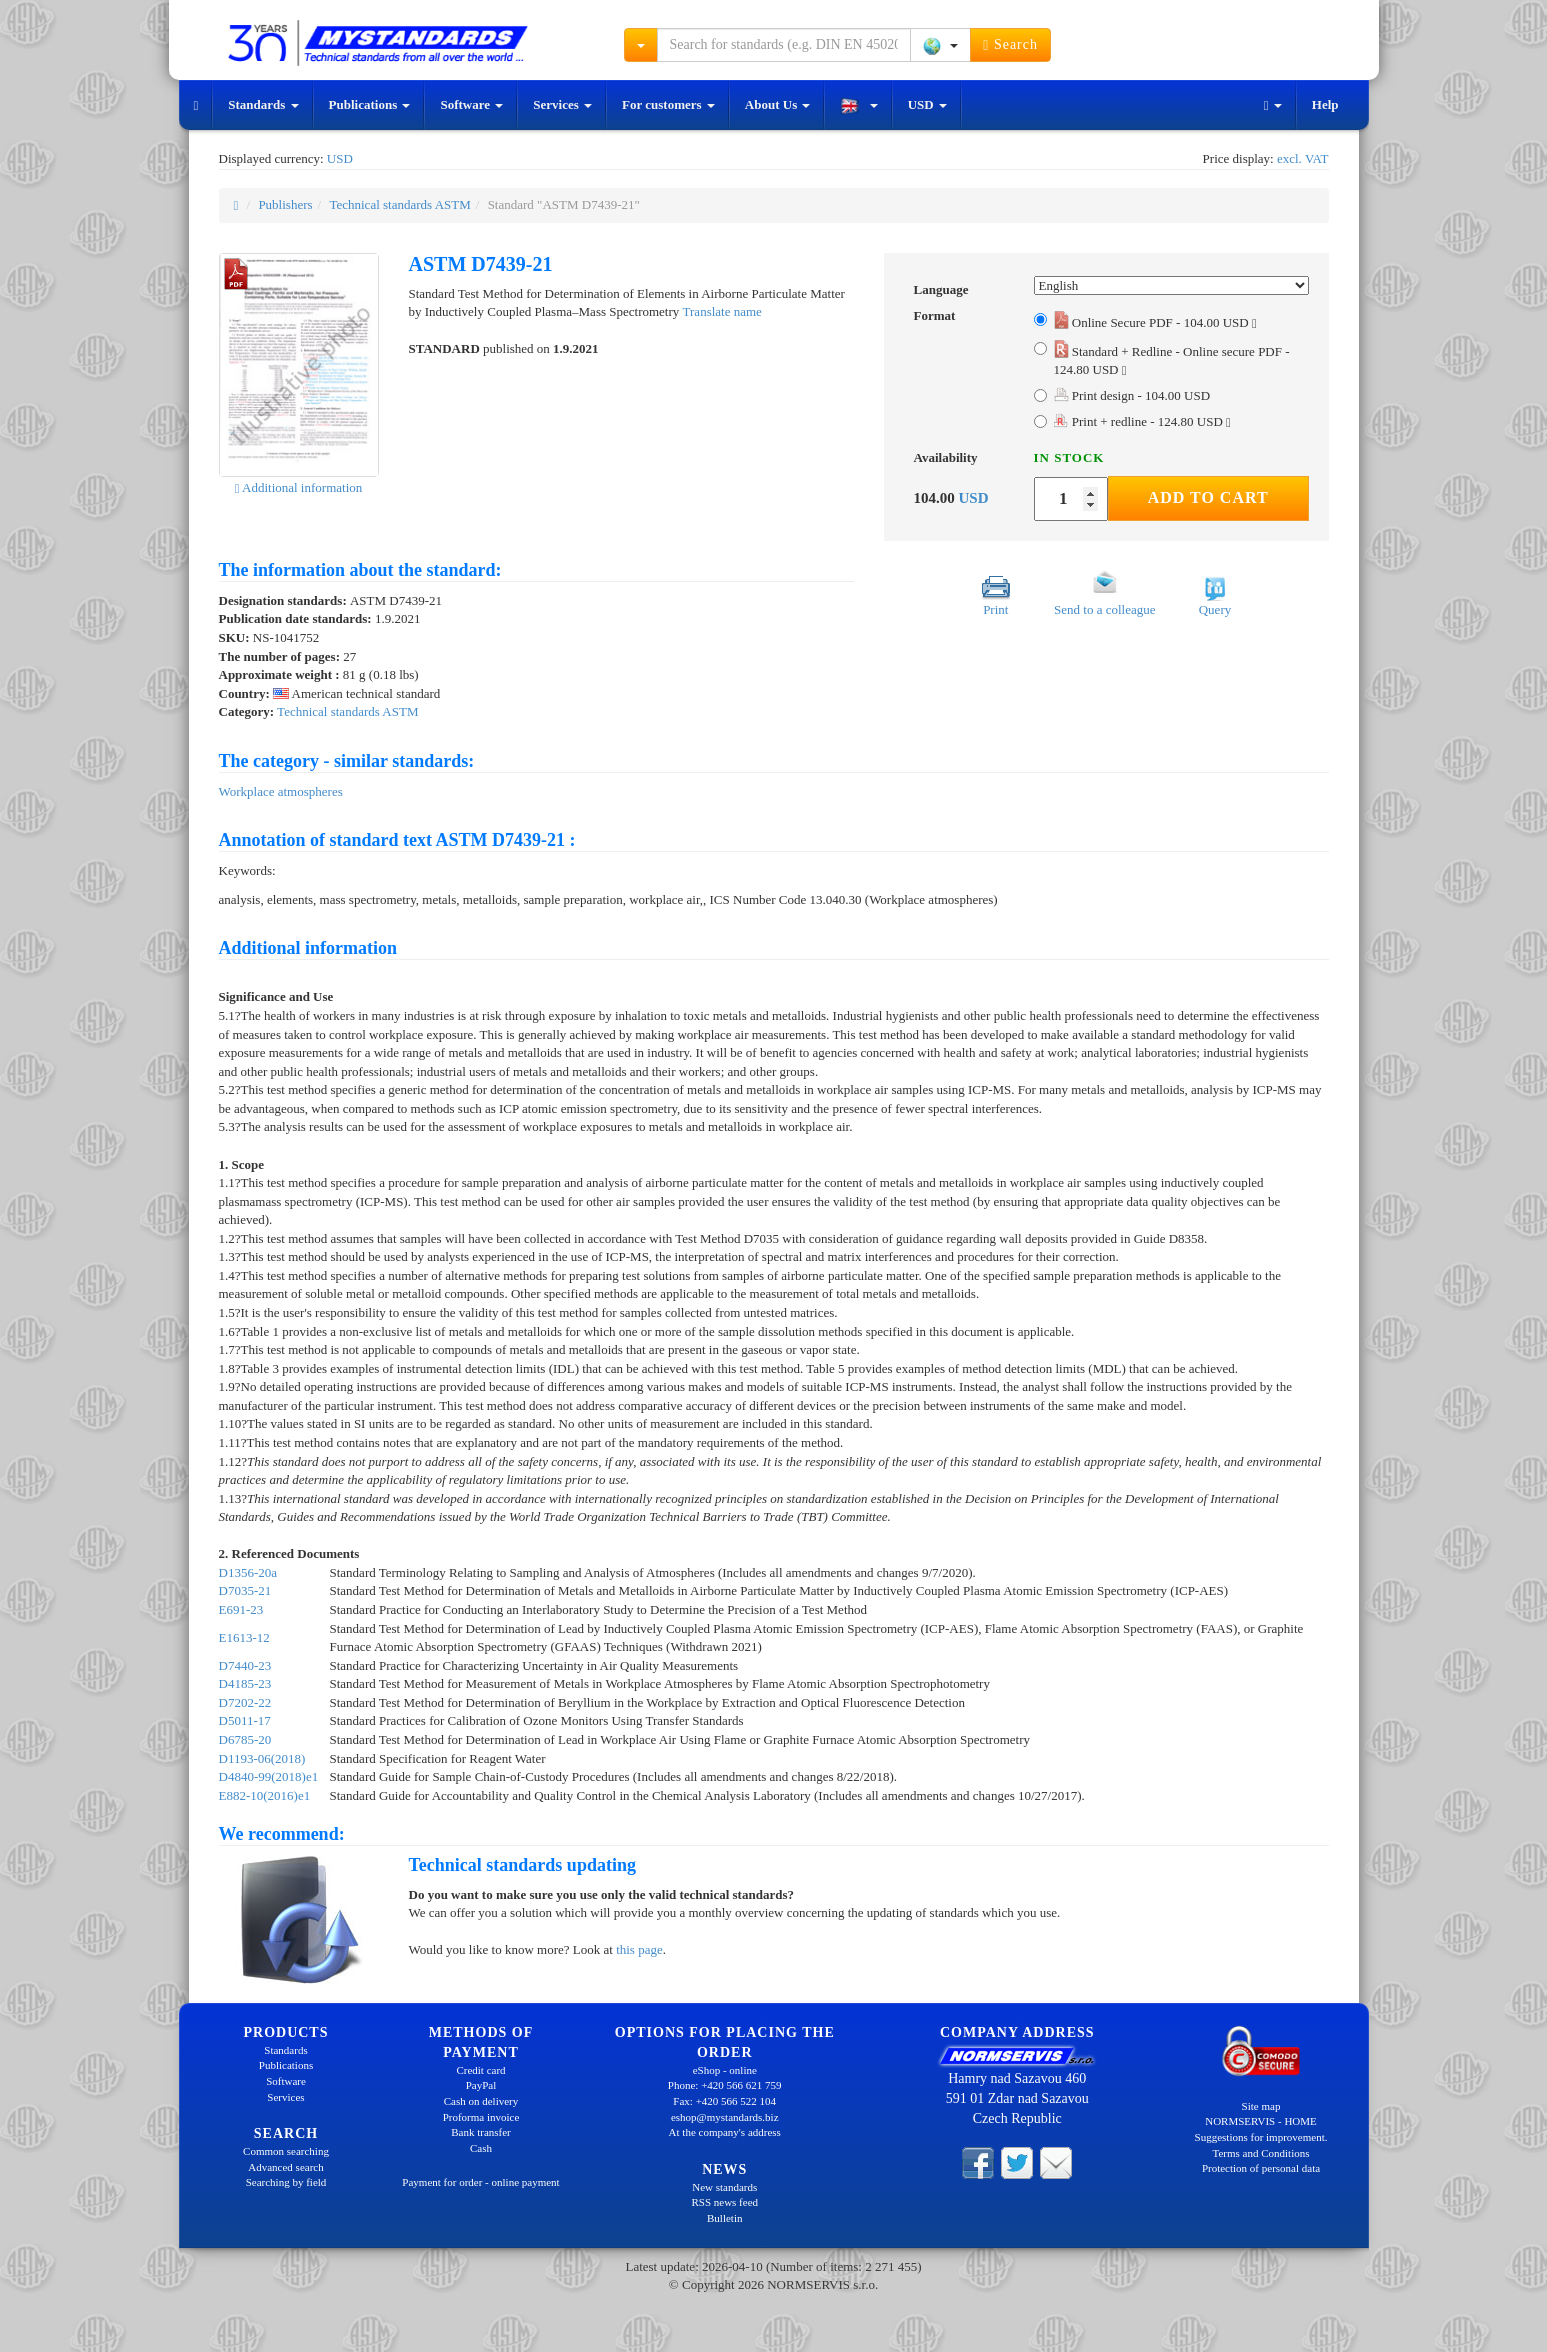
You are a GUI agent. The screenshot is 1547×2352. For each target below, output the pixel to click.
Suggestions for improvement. (1261, 2137)
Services (562, 104)
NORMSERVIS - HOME (1261, 2121)
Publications (370, 104)
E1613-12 (244, 1637)
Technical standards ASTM (399, 204)
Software (471, 104)
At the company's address (725, 2132)
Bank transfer (481, 2132)
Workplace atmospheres (281, 791)
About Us (778, 104)
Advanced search (285, 2167)
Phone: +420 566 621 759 (725, 2085)
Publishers (285, 204)
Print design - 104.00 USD (1132, 395)
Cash (481, 2148)
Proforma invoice (481, 2117)
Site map (1261, 2106)
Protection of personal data (1261, 2168)
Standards (263, 104)
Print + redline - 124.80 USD (1142, 421)
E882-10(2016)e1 (265, 1795)
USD (927, 104)
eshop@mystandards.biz (725, 2117)
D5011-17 (245, 1720)
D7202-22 (245, 1702)
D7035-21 (245, 1590)
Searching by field (286, 2182)
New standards (724, 2187)
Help (1325, 104)
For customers (668, 104)
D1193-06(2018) (262, 1758)
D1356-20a (248, 1572)
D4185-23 (245, 1683)
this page (639, 1949)
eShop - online (725, 2070)
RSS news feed (724, 2202)
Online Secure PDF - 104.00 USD (1155, 322)
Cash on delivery (481, 2101)
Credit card (480, 2070)
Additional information (299, 487)
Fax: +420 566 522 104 (724, 2101)
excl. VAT (1303, 158)
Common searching (286, 2151)
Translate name (722, 311)
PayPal (481, 2085)
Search (1010, 45)
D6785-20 (245, 1739)
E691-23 (241, 1609)
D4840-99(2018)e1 (269, 1776)
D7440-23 (245, 1665)
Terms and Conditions (1260, 2153)
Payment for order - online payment (480, 2182)
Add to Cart (1208, 497)
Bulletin (724, 2218)
